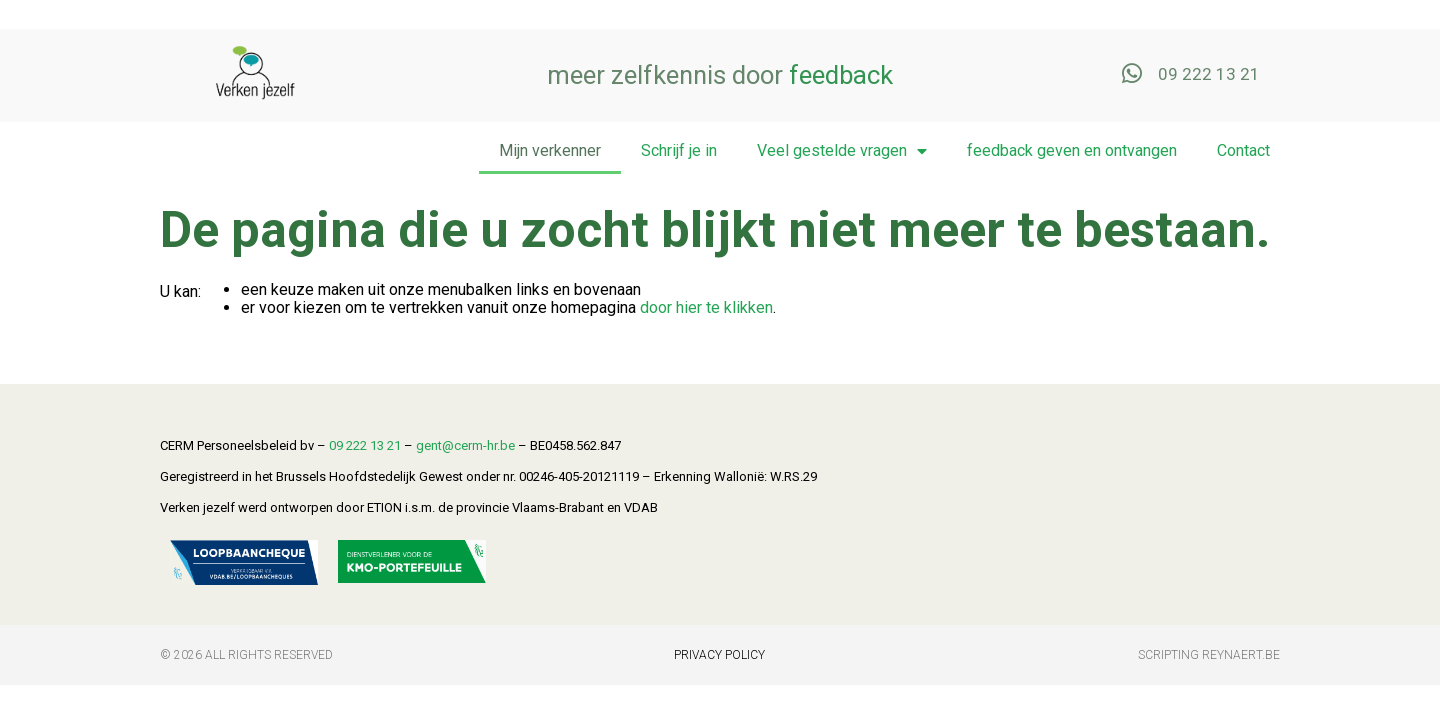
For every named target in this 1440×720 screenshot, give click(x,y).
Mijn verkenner (550, 150)
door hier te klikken (706, 307)
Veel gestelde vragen (842, 151)
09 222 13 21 (365, 445)
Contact (1243, 150)
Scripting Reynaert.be (1209, 655)
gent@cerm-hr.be (465, 445)
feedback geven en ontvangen (1072, 150)
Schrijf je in (679, 150)
